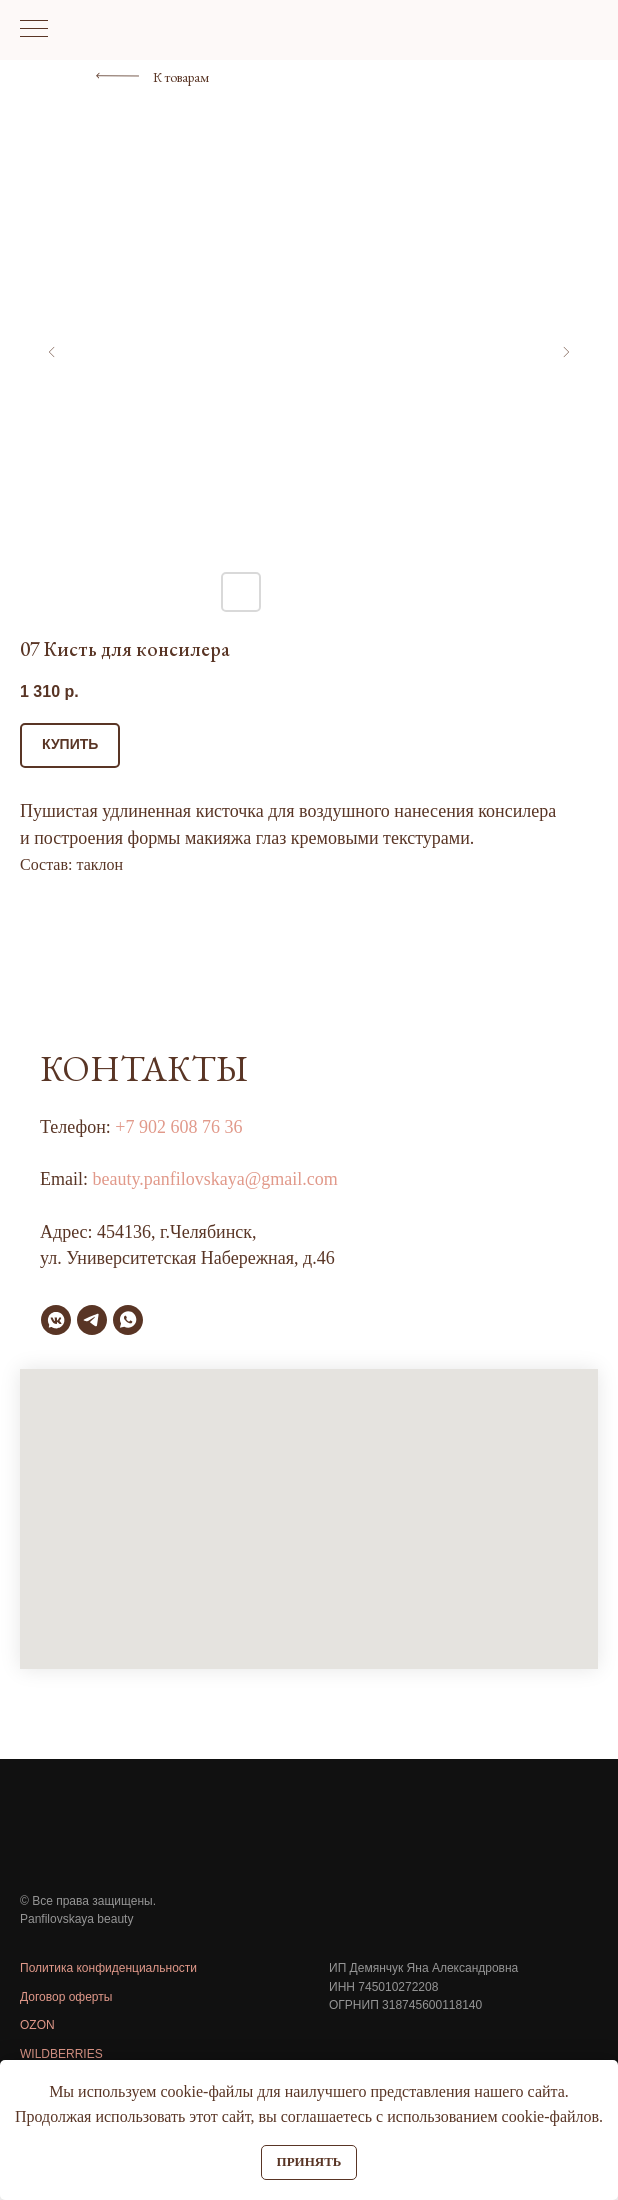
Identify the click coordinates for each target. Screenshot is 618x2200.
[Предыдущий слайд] (52, 352)
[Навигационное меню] (34, 30)
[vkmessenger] (56, 1320)
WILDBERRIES (61, 2054)
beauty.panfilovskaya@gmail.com (215, 1179)
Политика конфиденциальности (108, 1968)
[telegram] (92, 1320)
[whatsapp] (128, 1320)
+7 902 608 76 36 (178, 1127)
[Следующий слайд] (566, 352)
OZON (37, 2025)
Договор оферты (66, 1997)
